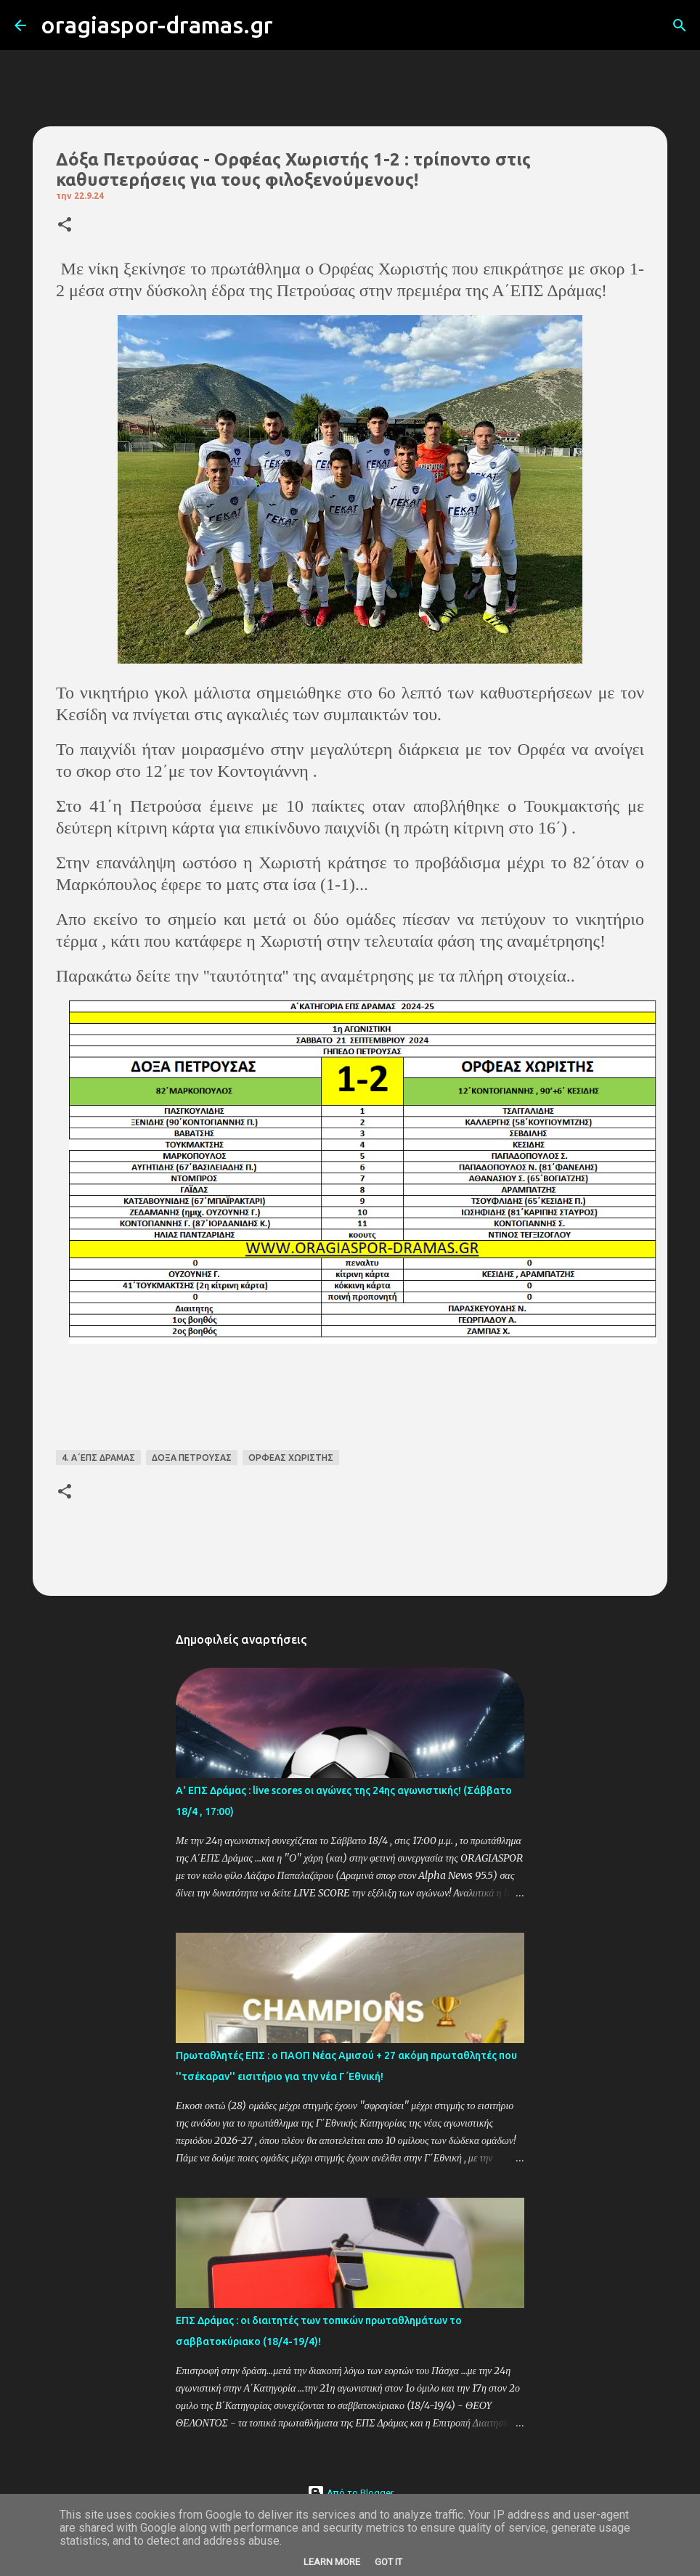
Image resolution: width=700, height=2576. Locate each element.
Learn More (332, 2561)
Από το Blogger (350, 2492)
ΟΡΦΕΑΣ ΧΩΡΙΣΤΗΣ (290, 1457)
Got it (388, 2561)
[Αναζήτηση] (293, 25)
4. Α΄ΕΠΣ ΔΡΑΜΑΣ (98, 1457)
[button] (64, 225)
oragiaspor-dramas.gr (157, 25)
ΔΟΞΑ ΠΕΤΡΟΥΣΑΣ (192, 1457)
